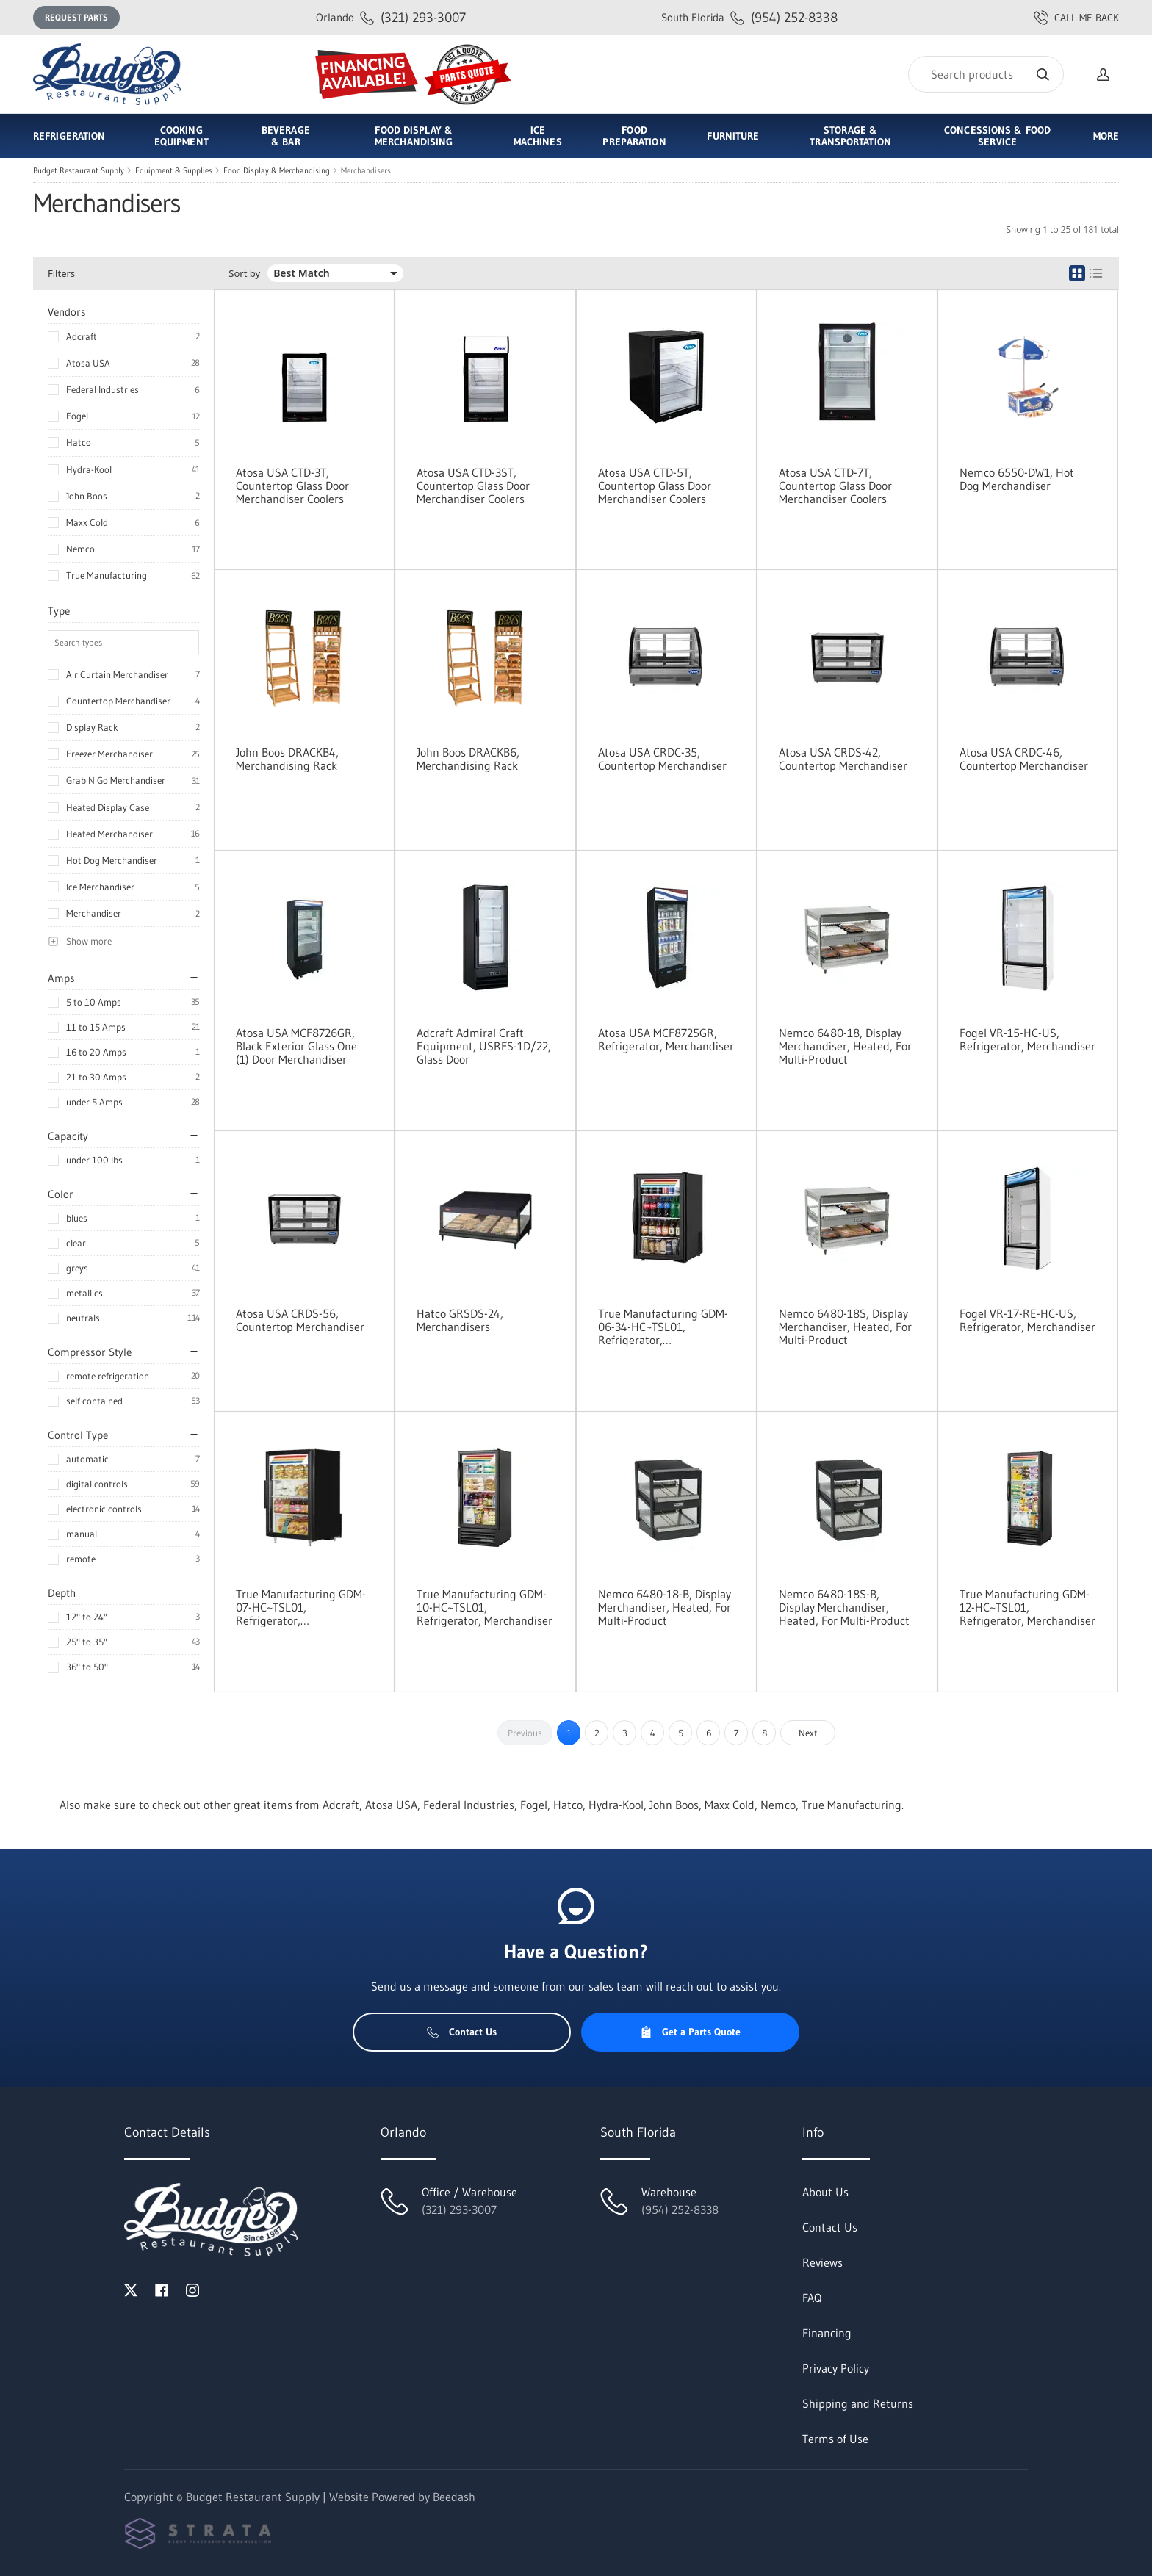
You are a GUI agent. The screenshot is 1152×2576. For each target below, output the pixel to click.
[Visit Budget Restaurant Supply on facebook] (161, 2288)
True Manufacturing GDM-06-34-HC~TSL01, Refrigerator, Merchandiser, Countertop (664, 1326)
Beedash (454, 2496)
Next (808, 1733)
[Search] (986, 74)
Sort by (244, 273)
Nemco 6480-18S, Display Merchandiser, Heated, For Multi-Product (845, 1326)
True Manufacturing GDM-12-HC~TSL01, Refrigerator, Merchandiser (1027, 1607)
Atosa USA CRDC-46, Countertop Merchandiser (1024, 759)
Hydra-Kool (89, 469)
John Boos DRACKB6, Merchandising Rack (468, 759)
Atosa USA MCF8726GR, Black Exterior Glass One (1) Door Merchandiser (296, 1046)
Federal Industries (102, 389)
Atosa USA (88, 363)
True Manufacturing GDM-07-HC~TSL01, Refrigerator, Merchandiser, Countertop (301, 1607)
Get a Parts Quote (690, 2031)
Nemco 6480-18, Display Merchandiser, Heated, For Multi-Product (845, 1046)
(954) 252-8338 (749, 17)
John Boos (86, 496)
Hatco (78, 442)
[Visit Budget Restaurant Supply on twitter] (130, 2288)
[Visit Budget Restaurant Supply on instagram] (192, 2288)
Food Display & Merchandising (276, 170)
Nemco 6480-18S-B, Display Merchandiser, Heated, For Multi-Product (844, 1607)
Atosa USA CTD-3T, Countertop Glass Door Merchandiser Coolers (292, 485)
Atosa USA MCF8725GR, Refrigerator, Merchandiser (666, 1039)
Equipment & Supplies (173, 170)
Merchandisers (366, 170)
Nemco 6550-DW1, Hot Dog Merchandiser (1017, 479)
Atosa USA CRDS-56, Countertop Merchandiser (300, 1320)
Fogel (77, 416)
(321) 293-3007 (391, 17)
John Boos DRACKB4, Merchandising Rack (287, 759)
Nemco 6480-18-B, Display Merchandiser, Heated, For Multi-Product (664, 1607)
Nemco (80, 549)
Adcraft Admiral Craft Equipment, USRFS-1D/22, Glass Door (484, 1046)
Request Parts (76, 17)
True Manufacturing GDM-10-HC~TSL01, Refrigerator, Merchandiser (484, 1607)
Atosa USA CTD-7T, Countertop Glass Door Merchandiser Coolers (835, 485)
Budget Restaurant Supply (78, 170)
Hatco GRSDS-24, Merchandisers (460, 1320)
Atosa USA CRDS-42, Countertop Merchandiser (843, 759)
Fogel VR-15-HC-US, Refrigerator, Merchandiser (1027, 1039)
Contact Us (462, 2031)
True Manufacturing (106, 575)
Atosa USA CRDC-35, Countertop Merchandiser (662, 759)
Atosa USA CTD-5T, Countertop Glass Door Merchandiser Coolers (654, 485)
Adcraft (81, 336)
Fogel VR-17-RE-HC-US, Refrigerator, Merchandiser (1027, 1320)
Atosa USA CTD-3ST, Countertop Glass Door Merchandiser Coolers (473, 485)
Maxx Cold (87, 522)
